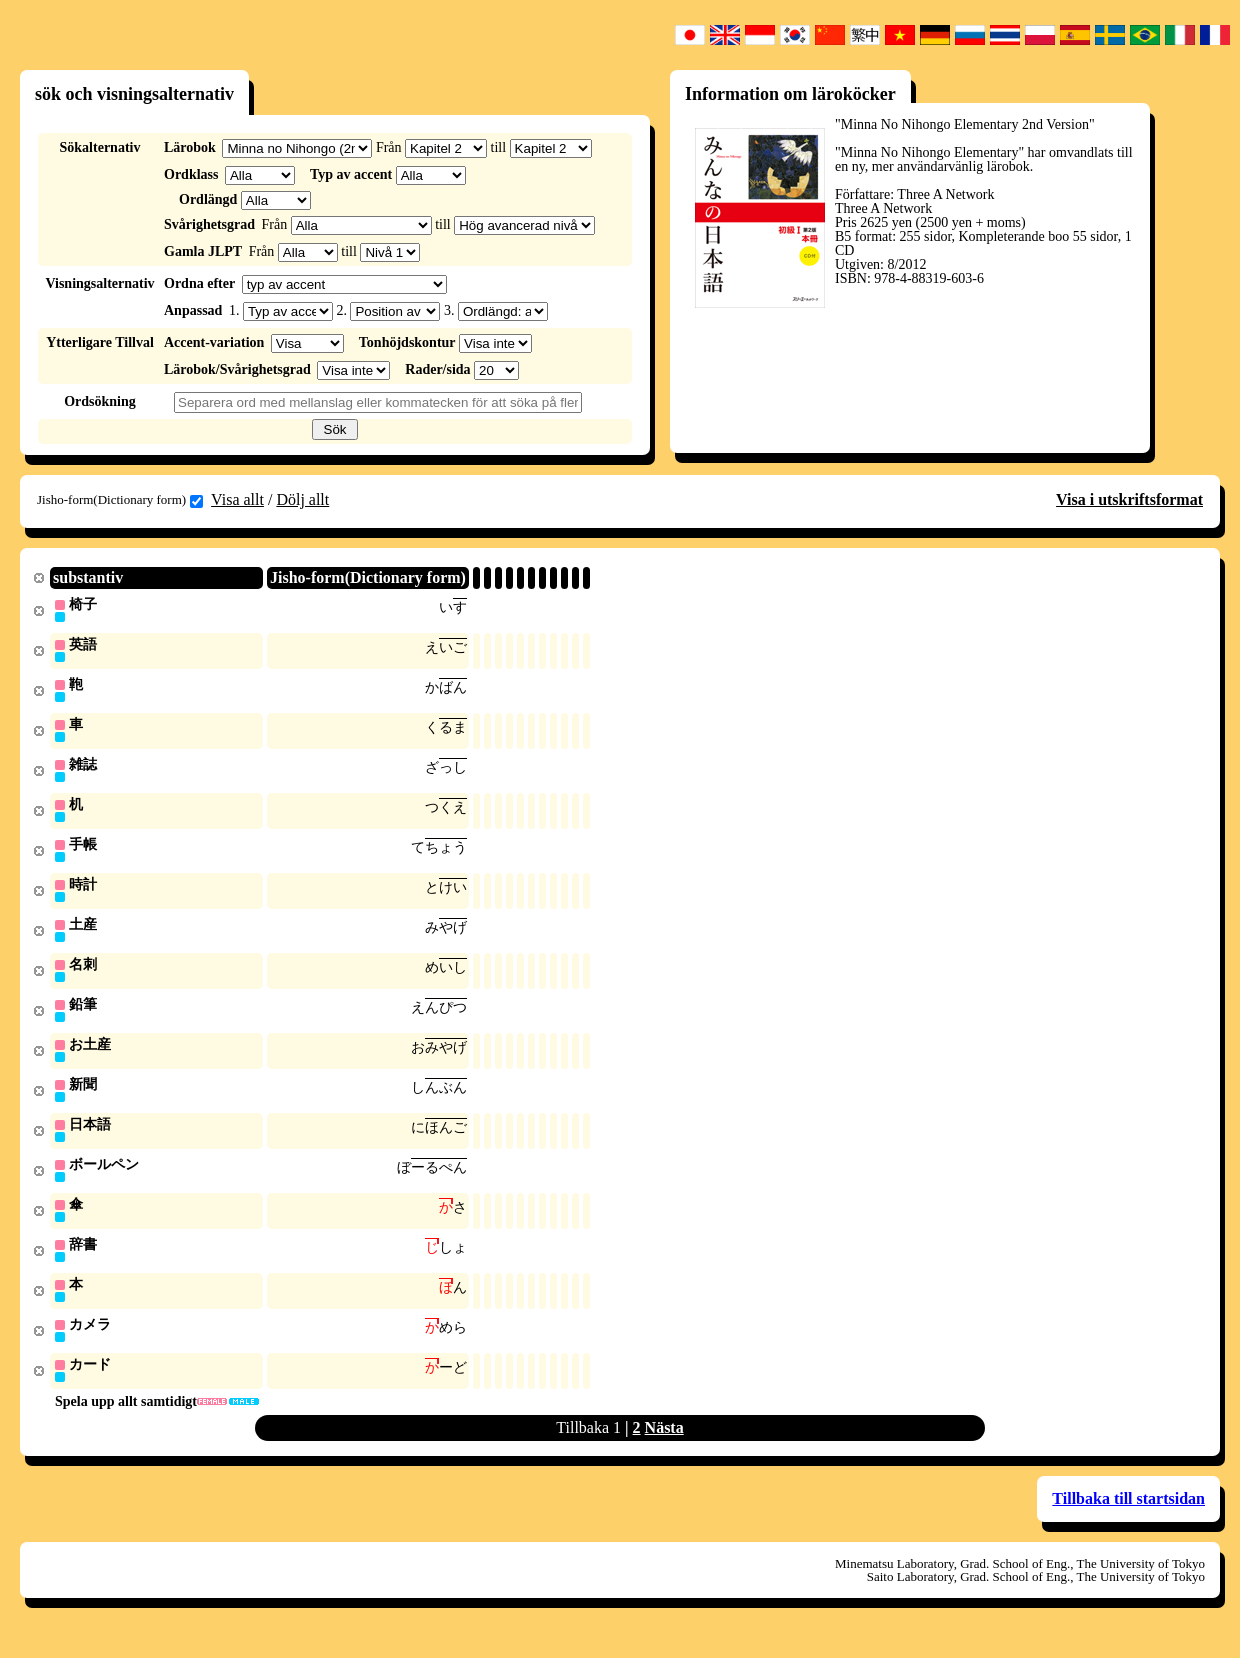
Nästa (664, 1447)
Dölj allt (302, 499)
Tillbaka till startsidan (1128, 1518)
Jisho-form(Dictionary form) (120, 500)
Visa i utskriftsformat (1129, 499)
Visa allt (237, 499)
